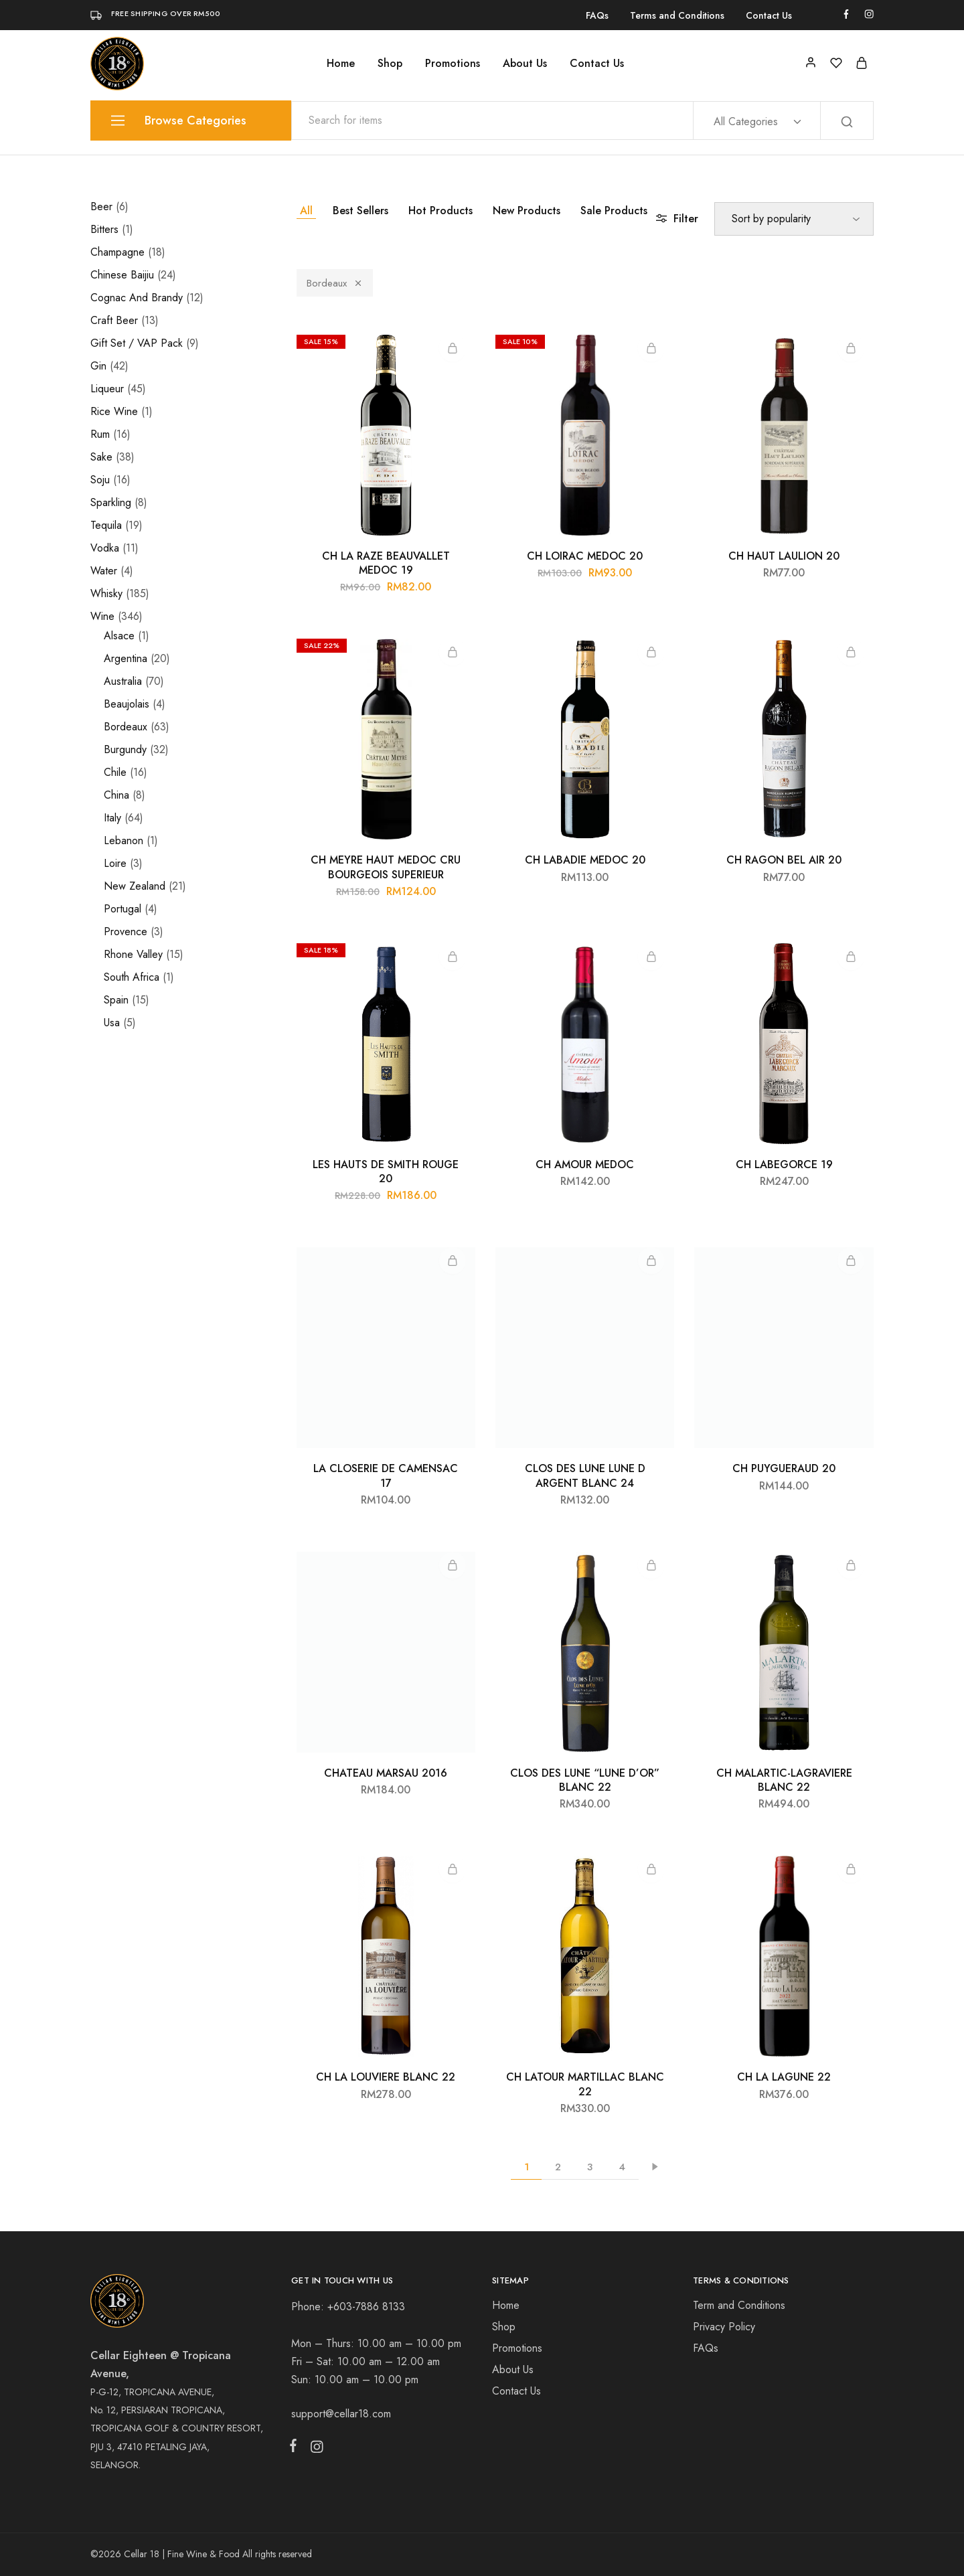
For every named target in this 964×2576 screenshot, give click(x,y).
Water (103, 570)
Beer (101, 206)
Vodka (104, 548)
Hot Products (440, 210)
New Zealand (134, 886)
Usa (112, 1022)
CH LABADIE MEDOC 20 (585, 860)
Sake (101, 457)
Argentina (125, 658)
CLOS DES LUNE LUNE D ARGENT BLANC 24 (585, 1475)
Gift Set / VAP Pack (136, 343)
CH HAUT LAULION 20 (783, 556)
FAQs (597, 15)
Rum (100, 434)
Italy (112, 817)
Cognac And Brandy (136, 297)
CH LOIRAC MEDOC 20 (585, 556)
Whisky (106, 593)
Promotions (452, 63)
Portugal (122, 908)
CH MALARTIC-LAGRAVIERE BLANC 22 (784, 1780)
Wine (102, 616)
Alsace (119, 635)
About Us (525, 63)
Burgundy (125, 749)
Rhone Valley (133, 954)
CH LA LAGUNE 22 (784, 2077)
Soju (100, 479)
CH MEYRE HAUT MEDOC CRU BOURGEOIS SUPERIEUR (386, 867)
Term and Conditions (739, 2305)
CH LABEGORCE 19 (784, 1164)
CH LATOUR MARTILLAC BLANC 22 (585, 2084)
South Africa (131, 977)
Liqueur (107, 388)
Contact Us (769, 15)
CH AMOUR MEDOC (585, 1164)
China (116, 795)
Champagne (117, 252)
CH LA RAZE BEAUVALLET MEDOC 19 (386, 563)
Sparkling (110, 502)
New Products (526, 210)
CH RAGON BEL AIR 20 (783, 860)
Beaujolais (126, 704)
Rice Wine (114, 411)
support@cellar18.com (341, 2413)
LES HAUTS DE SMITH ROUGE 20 (386, 1171)
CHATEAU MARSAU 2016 (385, 1773)
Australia (123, 681)
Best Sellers (360, 210)
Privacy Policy (724, 2326)
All (306, 210)
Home (341, 63)
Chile (115, 772)
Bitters (104, 229)
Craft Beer (114, 320)
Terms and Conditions (677, 15)
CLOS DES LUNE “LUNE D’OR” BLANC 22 (584, 1780)
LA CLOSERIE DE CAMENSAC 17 (385, 1475)
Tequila (106, 525)
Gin (98, 366)
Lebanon (123, 840)
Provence (125, 931)
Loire (115, 863)
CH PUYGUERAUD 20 (783, 1468)
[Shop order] (794, 219)
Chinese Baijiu (122, 275)
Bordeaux (335, 283)
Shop (390, 63)
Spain (116, 1000)
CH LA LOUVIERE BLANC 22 (385, 2077)
